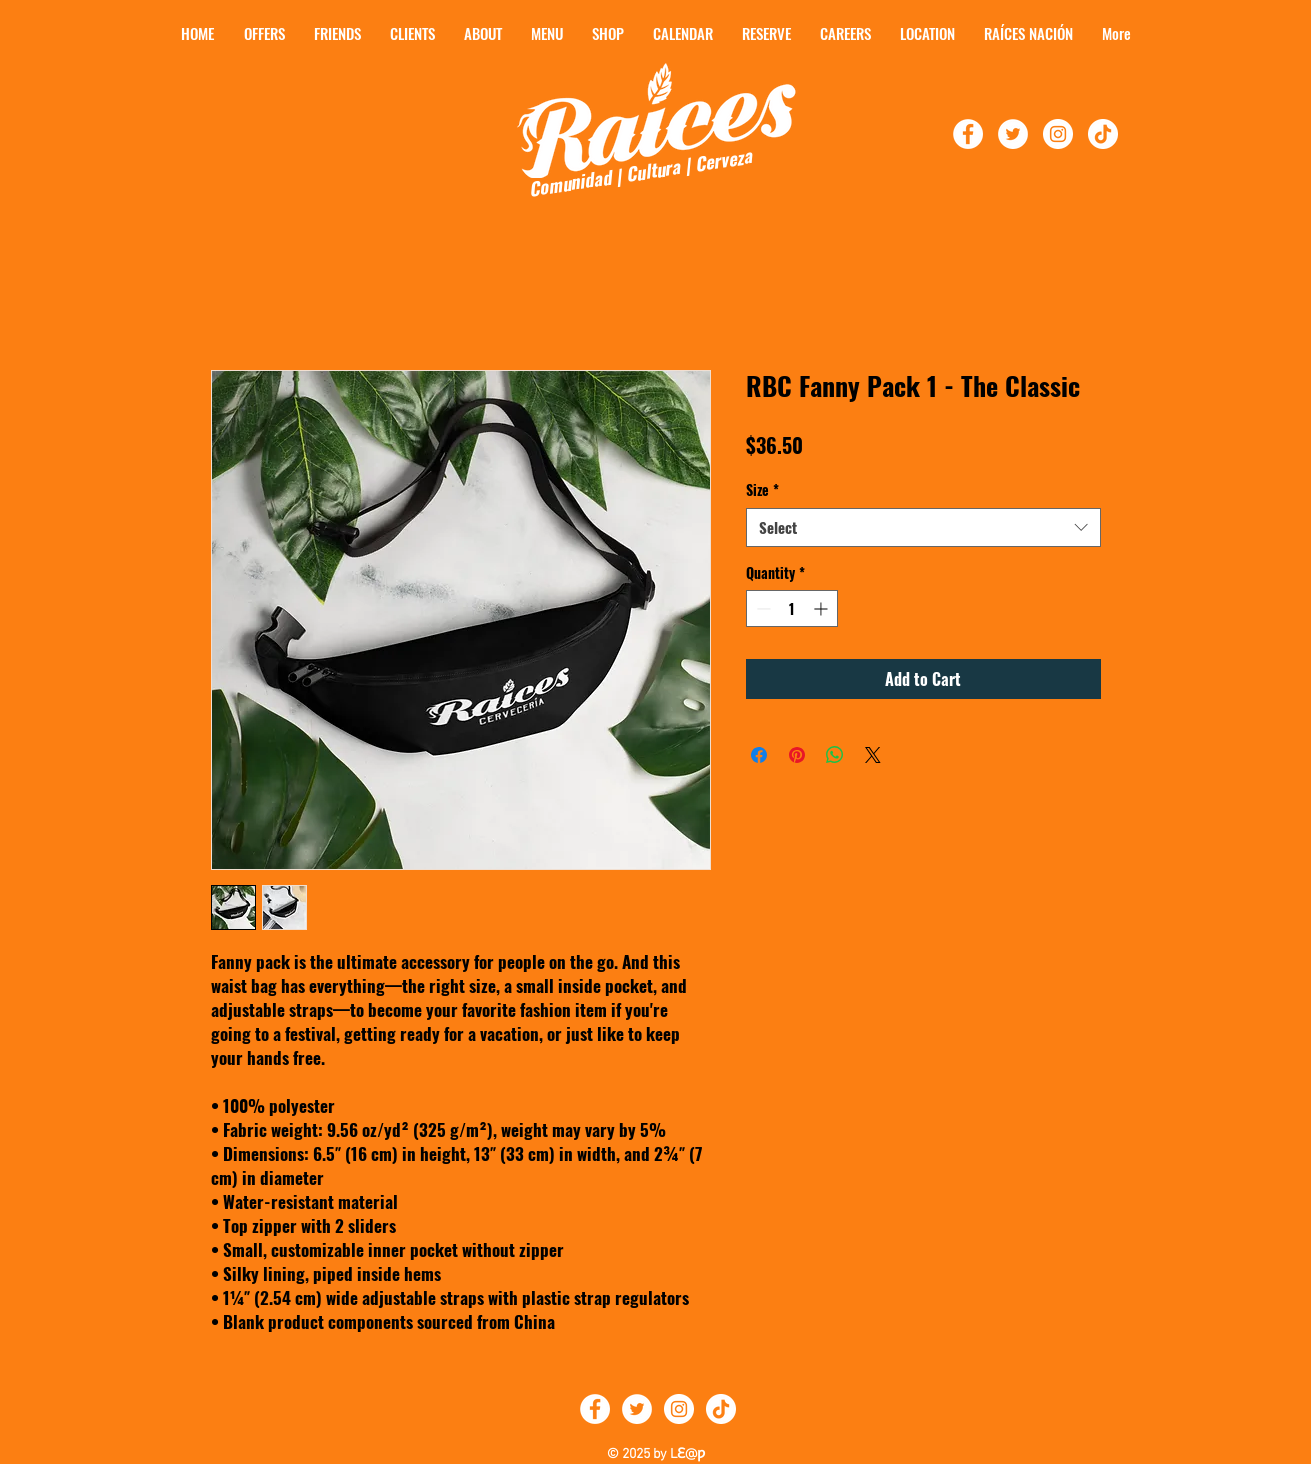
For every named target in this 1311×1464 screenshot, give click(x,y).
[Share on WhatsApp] (835, 755)
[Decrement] (761, 608)
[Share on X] (873, 755)
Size (762, 490)
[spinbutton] (792, 608)
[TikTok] (1103, 134)
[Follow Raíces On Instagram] (1058, 134)
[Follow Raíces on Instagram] (679, 1409)
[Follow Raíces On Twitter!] (1013, 134)
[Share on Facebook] (759, 755)
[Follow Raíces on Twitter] (637, 1409)
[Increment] (822, 608)
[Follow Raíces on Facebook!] (968, 134)
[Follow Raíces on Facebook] (595, 1409)
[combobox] (923, 527)
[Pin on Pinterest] (797, 755)
